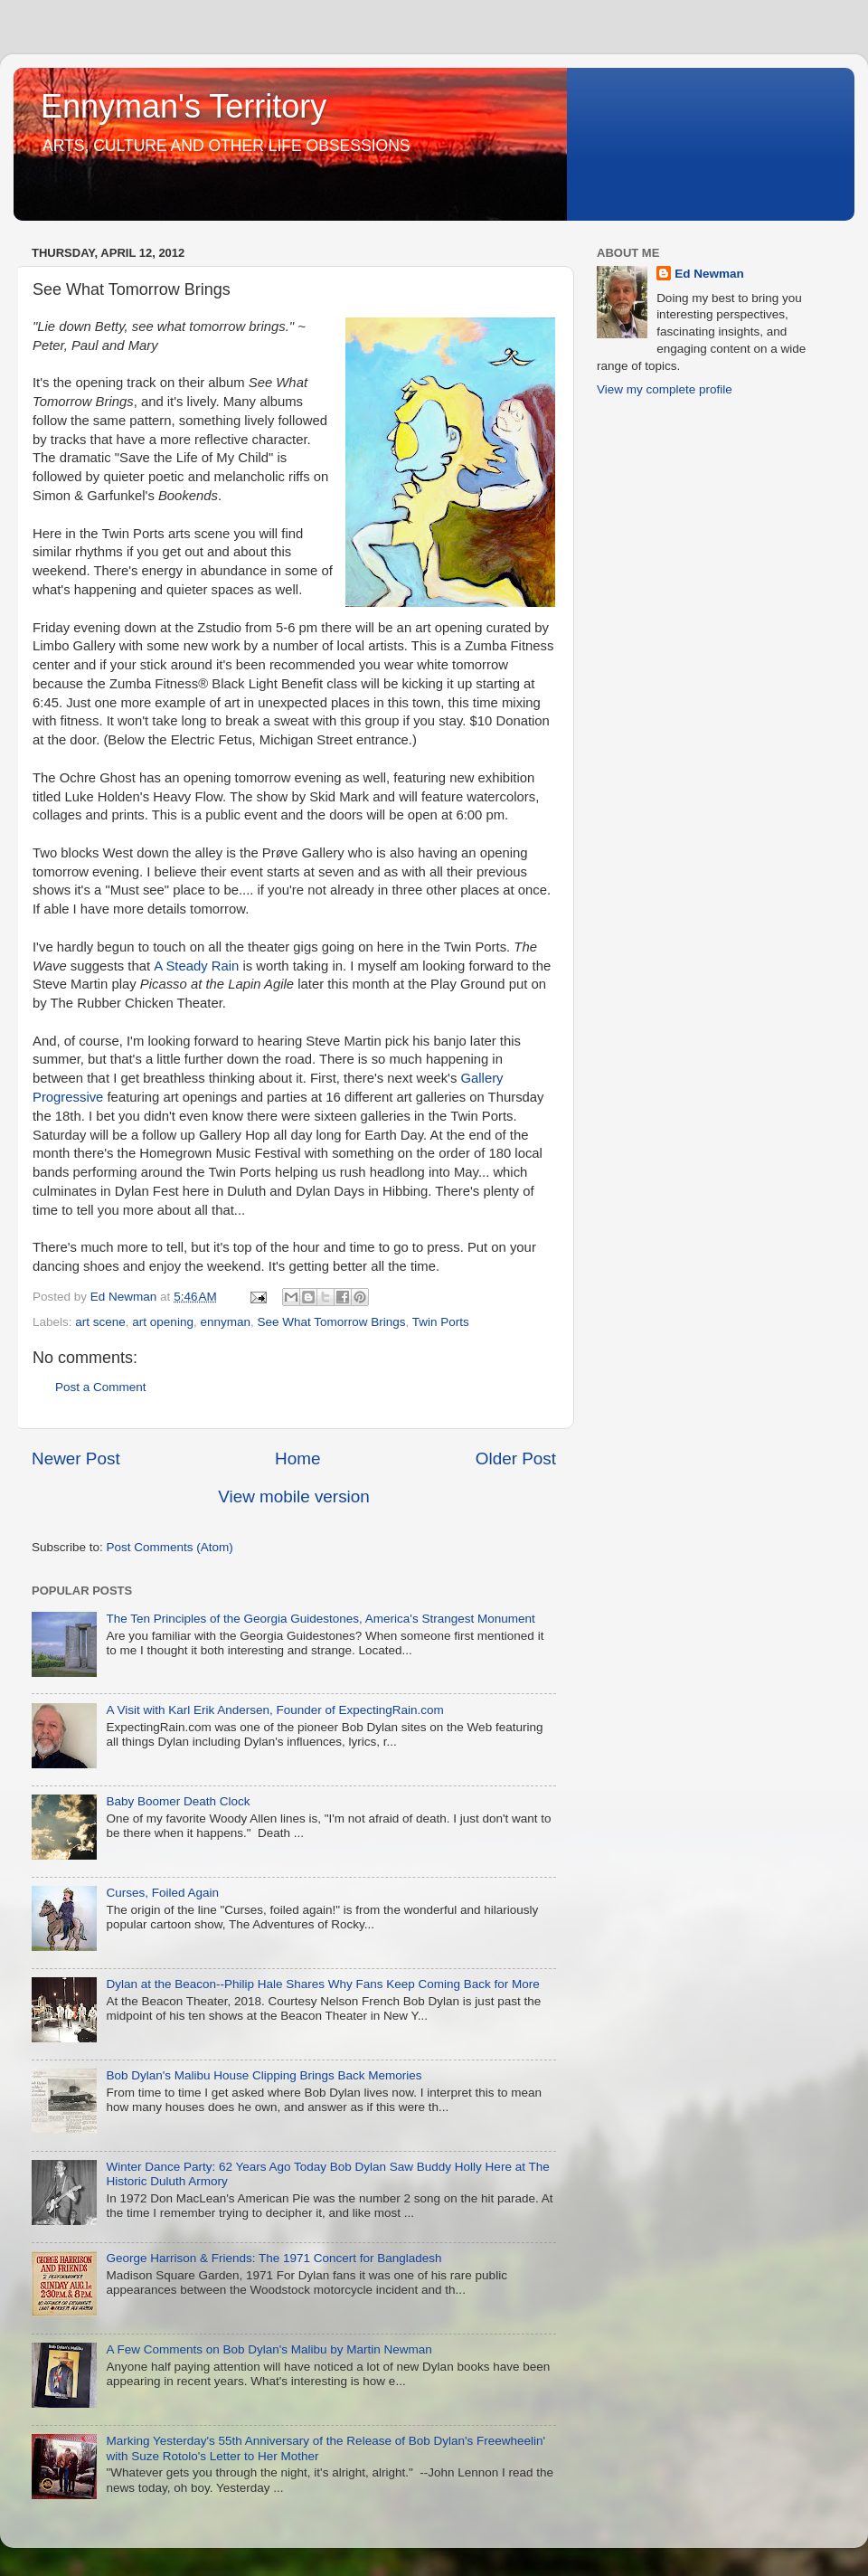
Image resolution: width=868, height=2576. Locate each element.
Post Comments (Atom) (170, 1547)
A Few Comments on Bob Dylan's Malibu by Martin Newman (268, 2349)
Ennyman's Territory (183, 106)
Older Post (516, 1458)
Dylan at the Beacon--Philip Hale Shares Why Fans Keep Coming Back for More (322, 1984)
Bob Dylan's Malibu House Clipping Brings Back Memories (263, 2075)
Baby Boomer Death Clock (178, 1801)
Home (297, 1458)
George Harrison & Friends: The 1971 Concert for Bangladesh (273, 2258)
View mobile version (294, 1496)
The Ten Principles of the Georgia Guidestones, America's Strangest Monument (320, 1618)
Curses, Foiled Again (162, 1892)
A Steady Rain (196, 966)
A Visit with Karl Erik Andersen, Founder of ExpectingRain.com (274, 1710)
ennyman (225, 1322)
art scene (100, 1322)
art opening (162, 1322)
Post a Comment (100, 1387)
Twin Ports (440, 1322)
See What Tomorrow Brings (331, 1322)
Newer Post (76, 1458)
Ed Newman (709, 273)
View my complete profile (664, 389)
